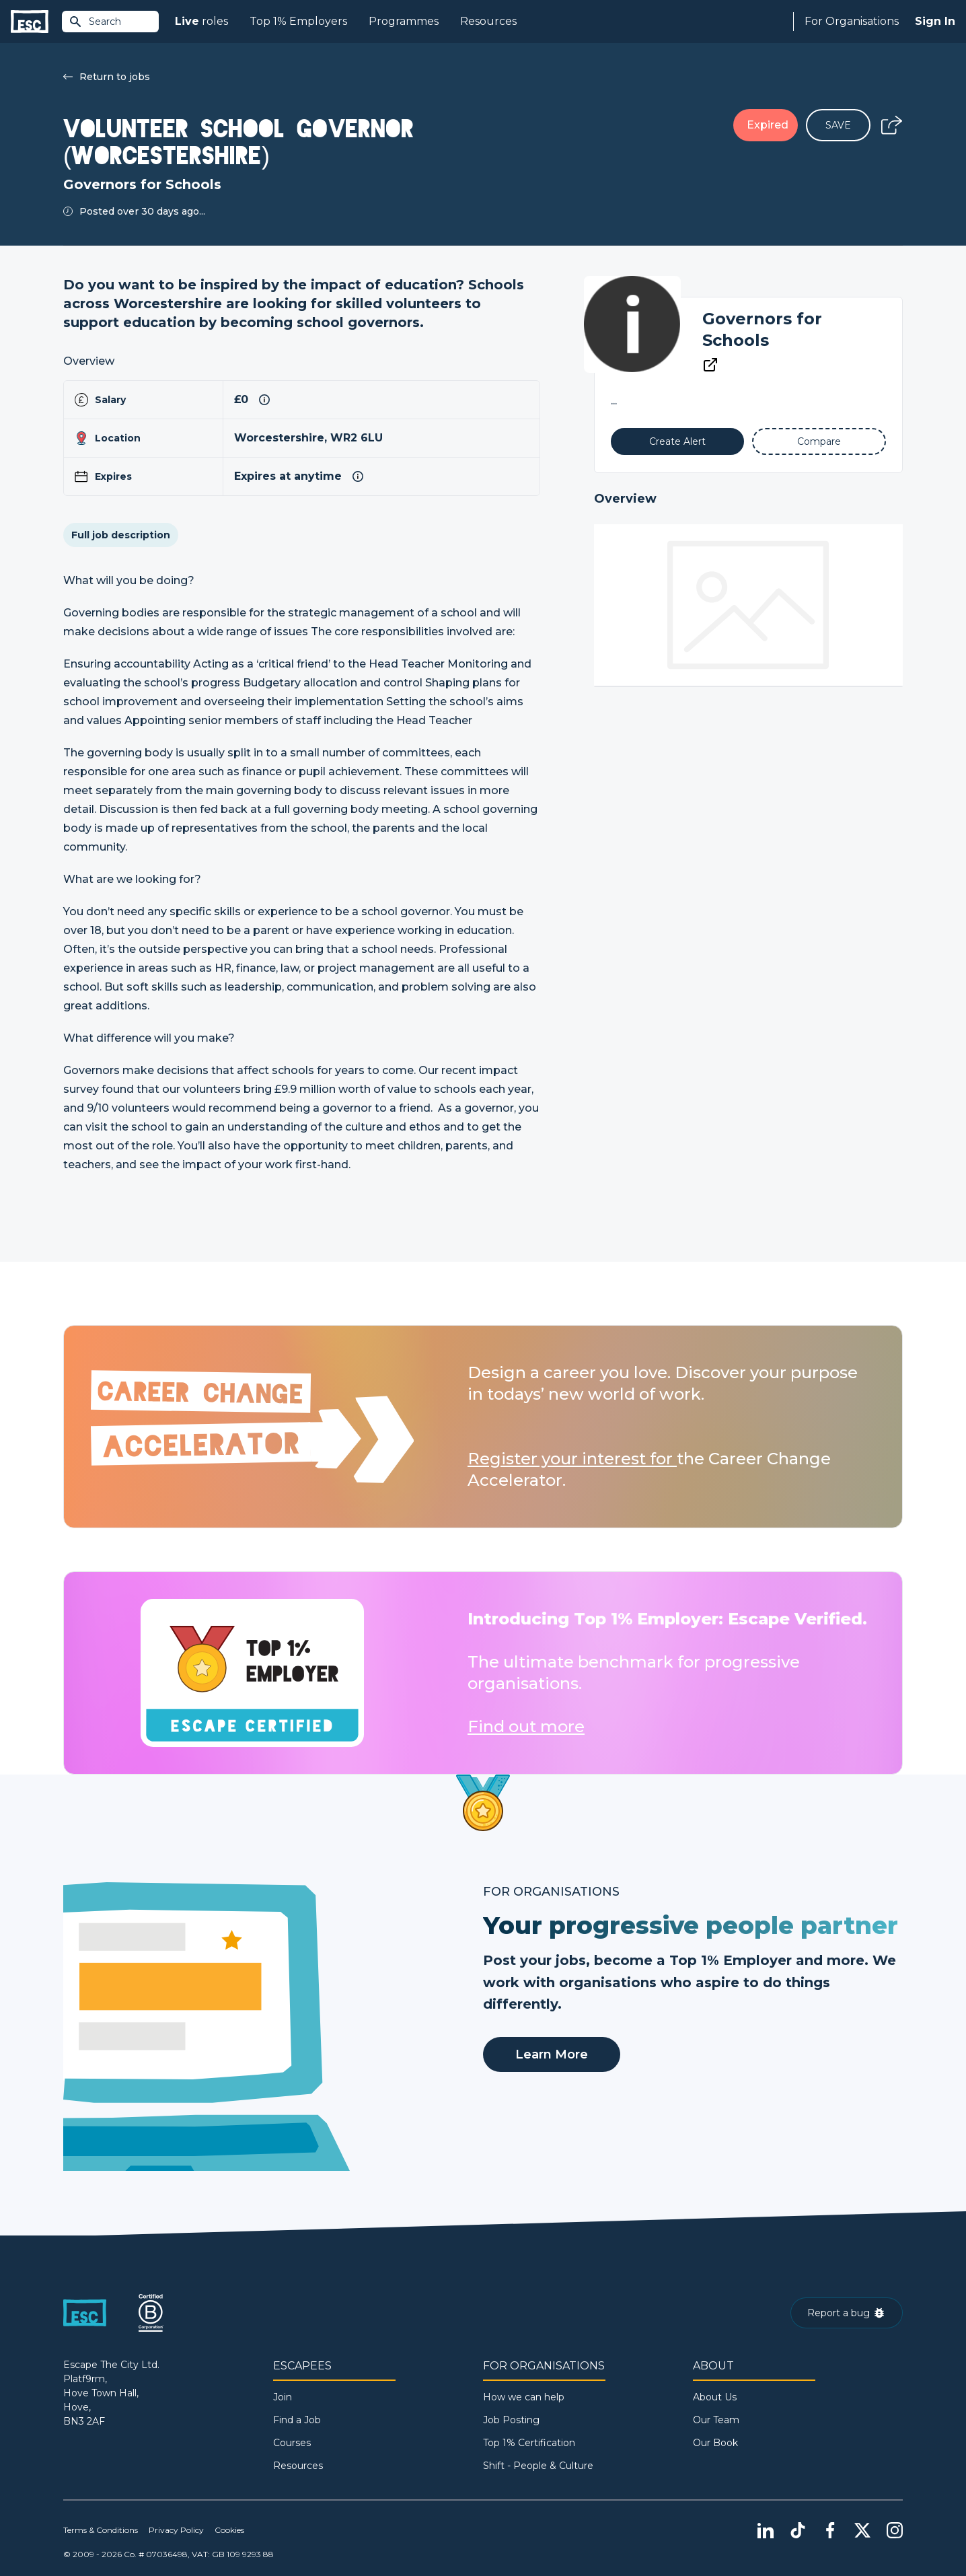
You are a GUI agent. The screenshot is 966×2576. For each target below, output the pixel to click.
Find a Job (297, 2420)
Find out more (526, 1726)
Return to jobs (106, 77)
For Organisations (852, 21)
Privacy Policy (176, 2530)
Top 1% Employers (298, 21)
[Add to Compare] (819, 441)
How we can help (523, 2397)
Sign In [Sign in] (935, 21)
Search (95, 21)
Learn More (551, 2054)
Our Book (715, 2443)
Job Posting (511, 2420)
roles (201, 21)
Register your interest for (572, 1458)
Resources (488, 21)
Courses (292, 2443)
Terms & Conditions (100, 2530)
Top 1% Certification (529, 2443)
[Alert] (678, 441)
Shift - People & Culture (538, 2466)
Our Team (716, 2420)
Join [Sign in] (282, 2397)
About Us (715, 2397)
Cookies (229, 2530)
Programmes (404, 21)
